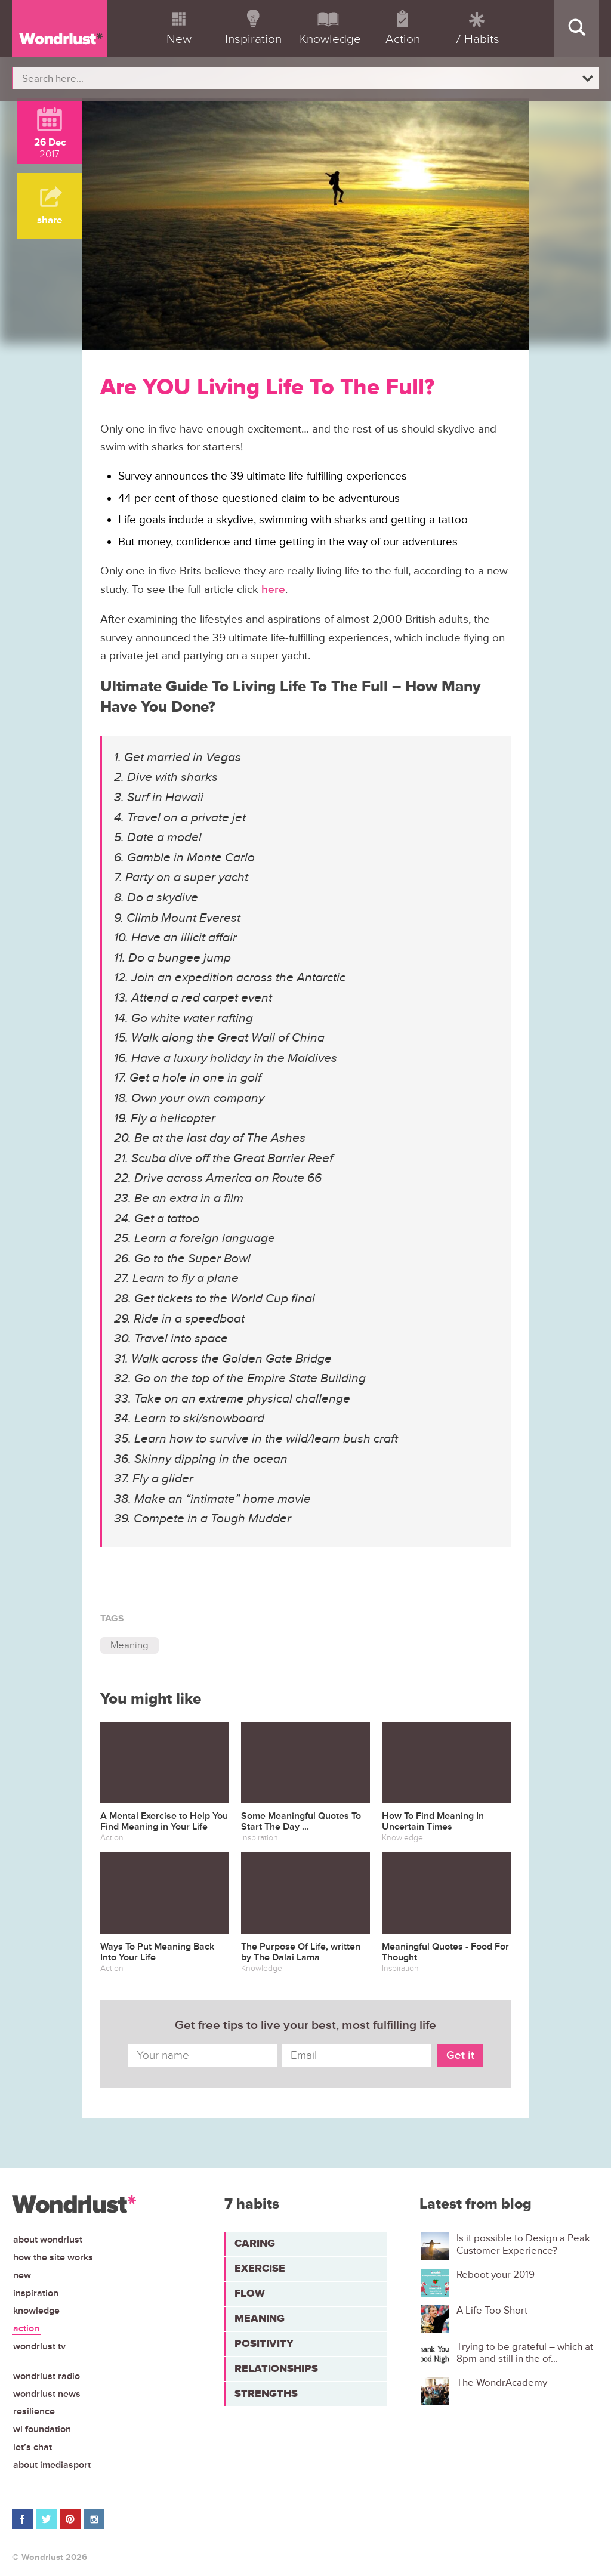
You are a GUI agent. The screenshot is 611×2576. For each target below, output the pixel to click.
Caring (254, 2243)
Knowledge (36, 2310)
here (273, 590)
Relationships (276, 2368)
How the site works (53, 2257)
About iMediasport (52, 2465)
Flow (249, 2293)
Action (26, 2328)
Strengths (266, 2393)
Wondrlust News (47, 2394)
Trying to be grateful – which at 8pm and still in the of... (524, 2353)
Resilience (34, 2411)
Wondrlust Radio (46, 2376)
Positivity (264, 2343)
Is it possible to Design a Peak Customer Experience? (523, 2244)
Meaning (129, 1645)
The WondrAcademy (501, 2383)
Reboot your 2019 (495, 2275)
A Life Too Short (491, 2310)
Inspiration (35, 2293)
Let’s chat (32, 2447)
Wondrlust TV (39, 2346)
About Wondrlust (47, 2239)
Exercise (259, 2268)
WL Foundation (42, 2429)
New (22, 2275)
